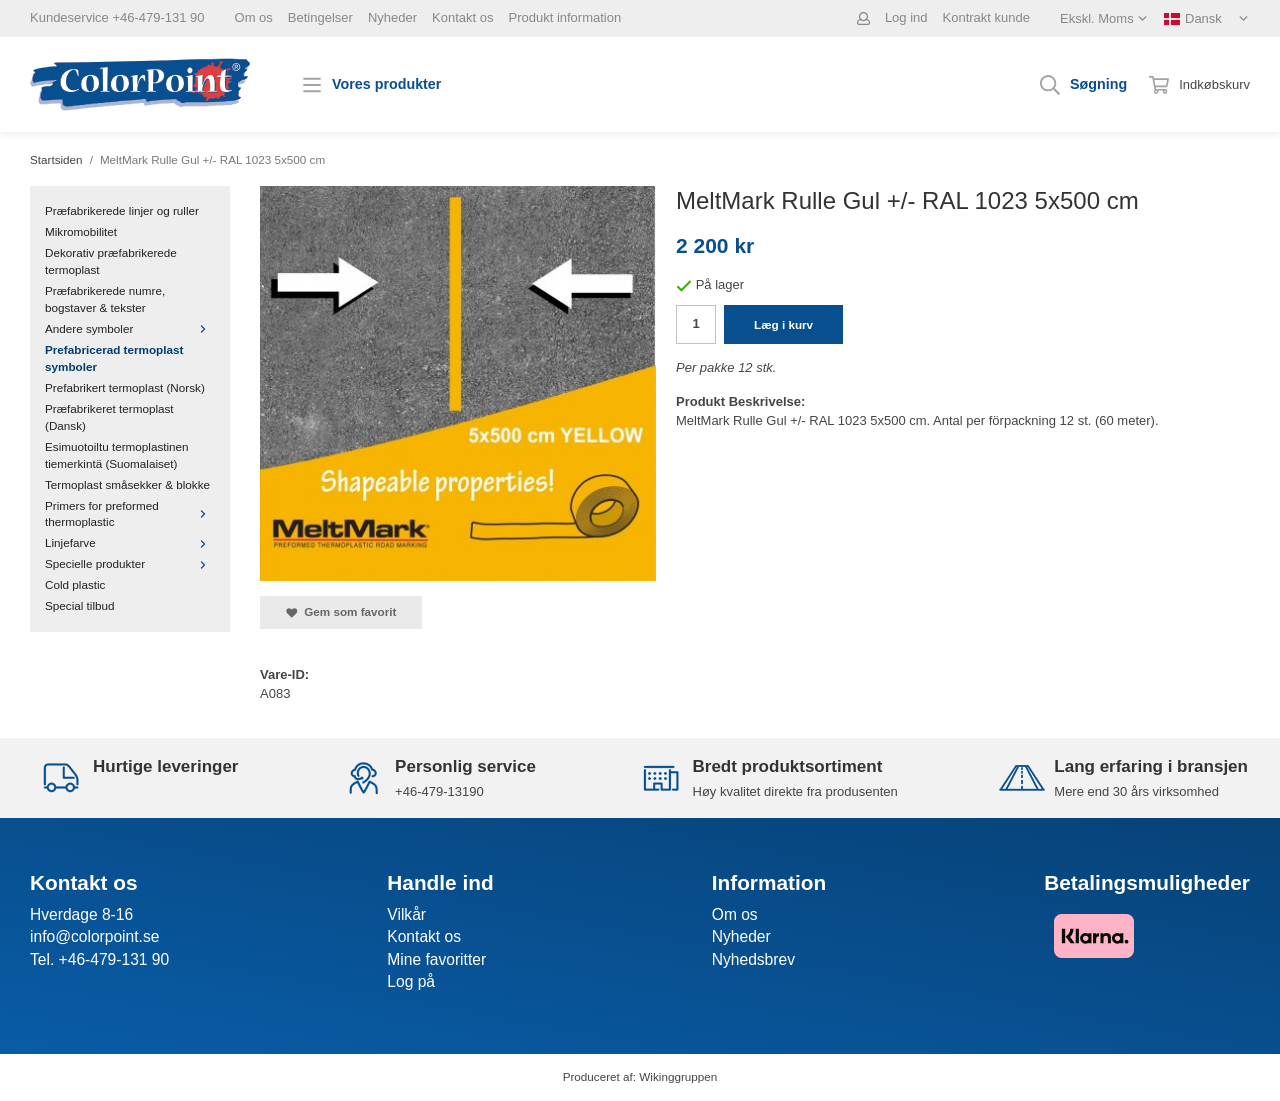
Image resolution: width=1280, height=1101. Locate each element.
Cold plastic (75, 584)
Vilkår (406, 914)
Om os (254, 17)
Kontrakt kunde (986, 17)
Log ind (906, 17)
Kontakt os (462, 17)
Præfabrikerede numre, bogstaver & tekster (105, 299)
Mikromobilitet (81, 231)
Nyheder (392, 17)
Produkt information (564, 17)
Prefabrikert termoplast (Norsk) (125, 387)
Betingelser (320, 17)
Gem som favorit (341, 612)
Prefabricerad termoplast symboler (114, 358)
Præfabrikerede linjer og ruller (122, 210)
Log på (411, 981)
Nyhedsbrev (753, 959)
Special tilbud (80, 605)
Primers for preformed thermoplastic (130, 514)
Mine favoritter (436, 959)
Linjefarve (130, 542)
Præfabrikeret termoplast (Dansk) (109, 417)
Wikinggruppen (678, 1076)
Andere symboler (130, 328)
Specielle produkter (130, 563)
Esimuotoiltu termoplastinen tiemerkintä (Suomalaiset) (117, 455)
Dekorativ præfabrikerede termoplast (111, 261)
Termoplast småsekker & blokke (127, 484)
